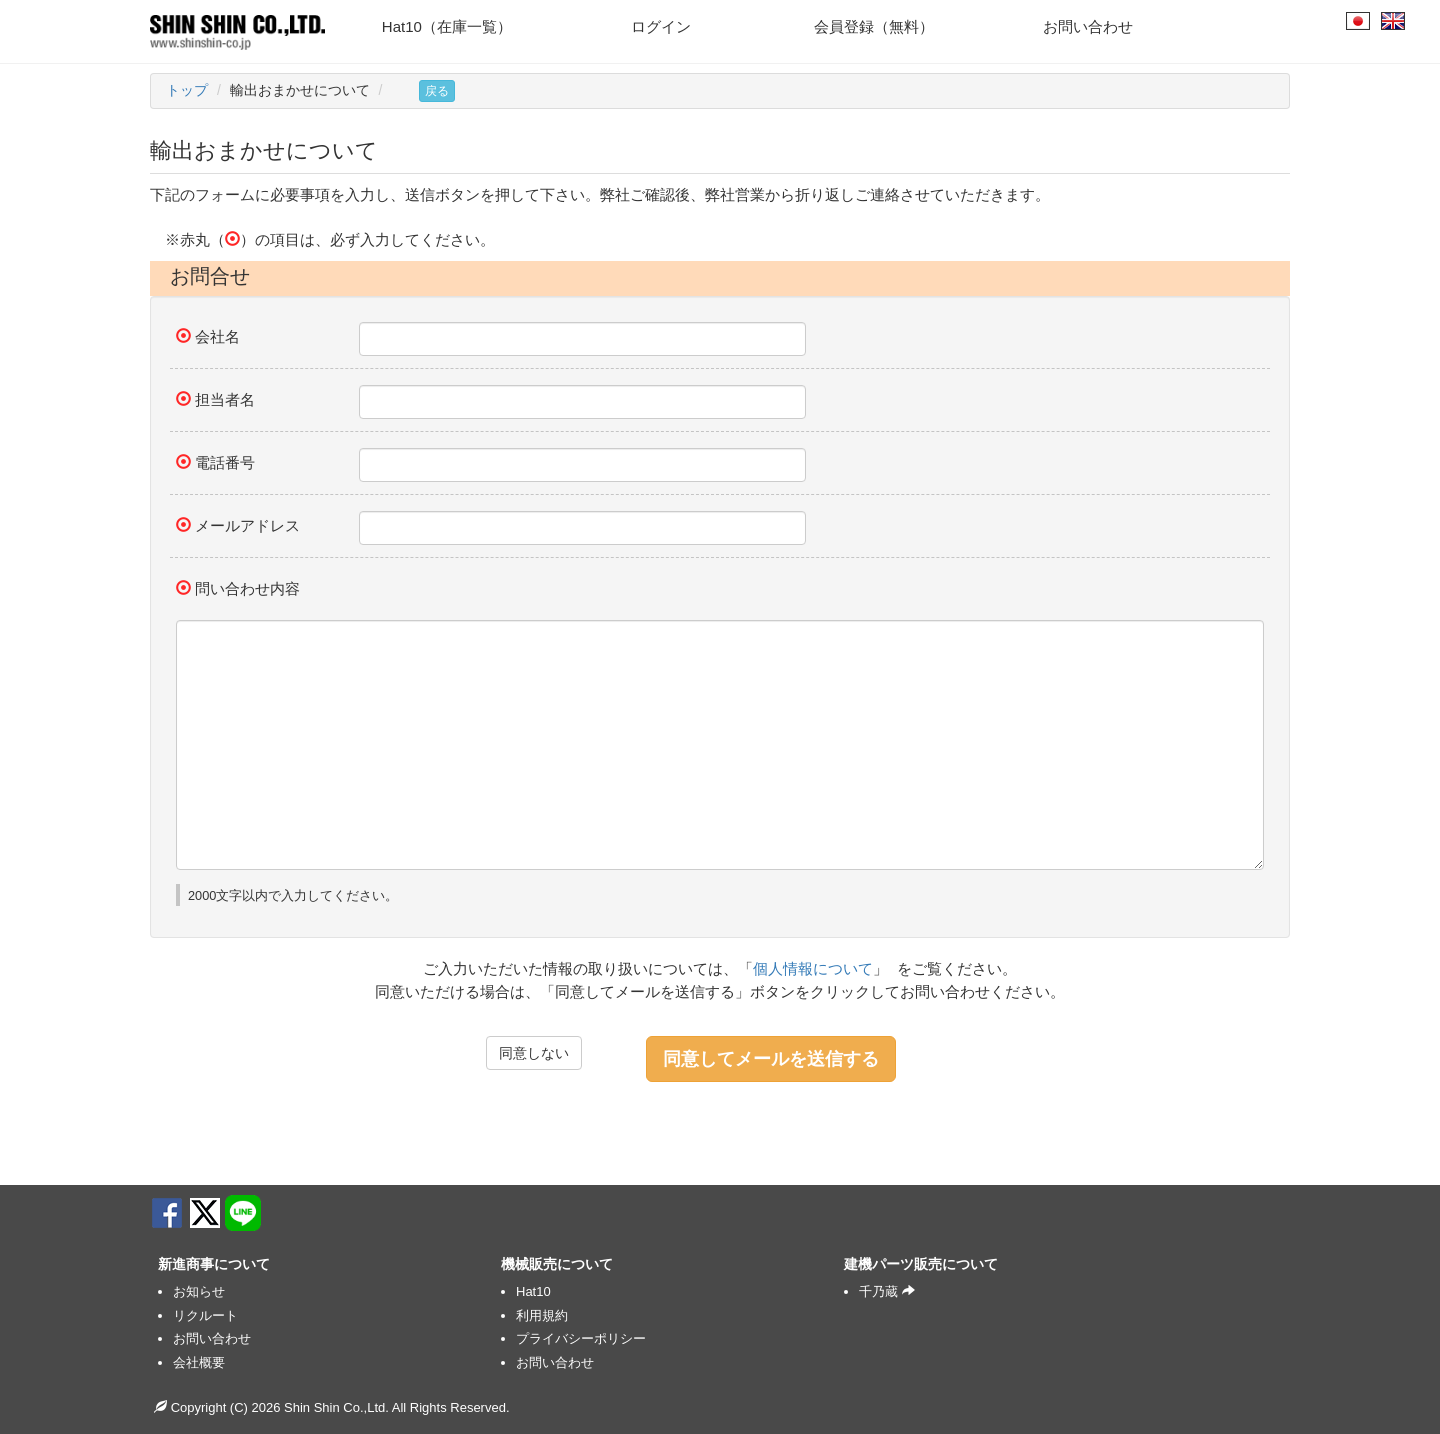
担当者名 (225, 399)
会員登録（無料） (874, 26)
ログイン (661, 26)
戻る (437, 91)
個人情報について (813, 968)
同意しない (534, 1053)
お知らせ (199, 1291)
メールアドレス (247, 525)
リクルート (205, 1315)
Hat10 (533, 1291)
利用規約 (542, 1315)
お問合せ (210, 276)
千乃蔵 (887, 1291)
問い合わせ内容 (247, 588)
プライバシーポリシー (581, 1338)
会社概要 (199, 1362)
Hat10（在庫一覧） (447, 26)
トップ (187, 90)
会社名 (217, 336)
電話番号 (225, 462)
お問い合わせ (1088, 26)
